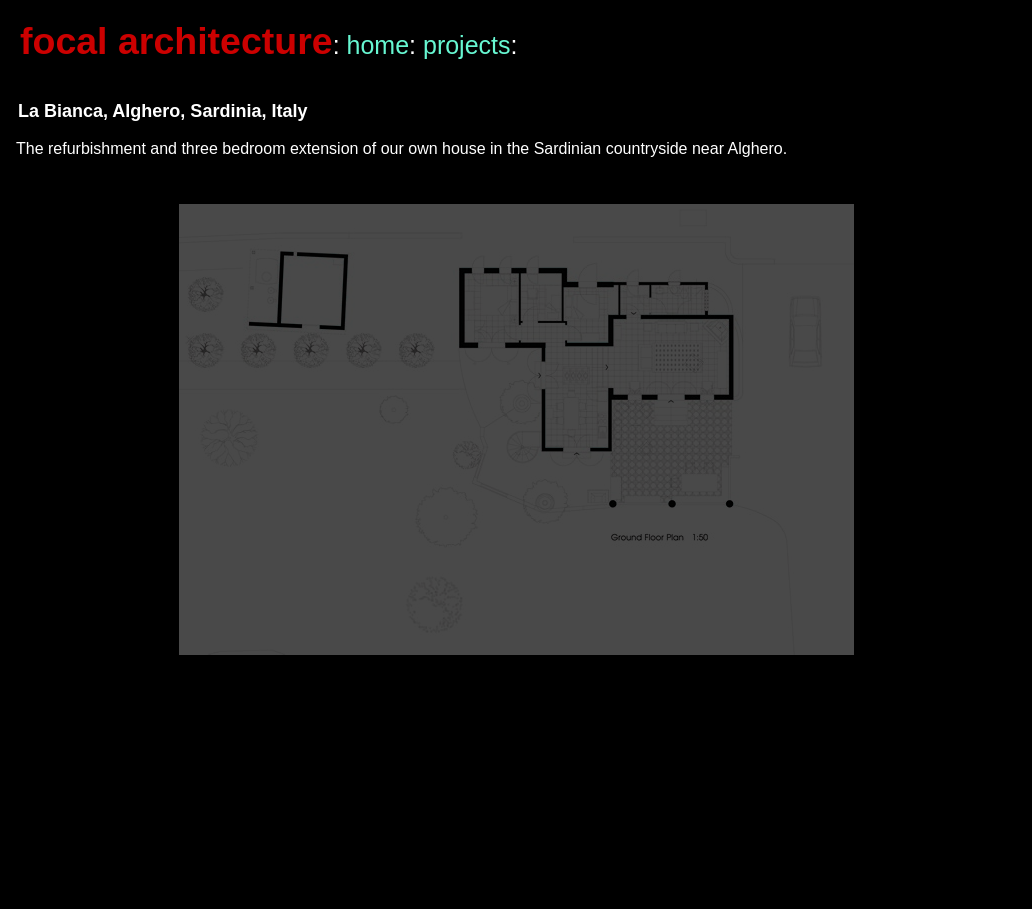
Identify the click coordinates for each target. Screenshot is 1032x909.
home (378, 45)
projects (467, 45)
